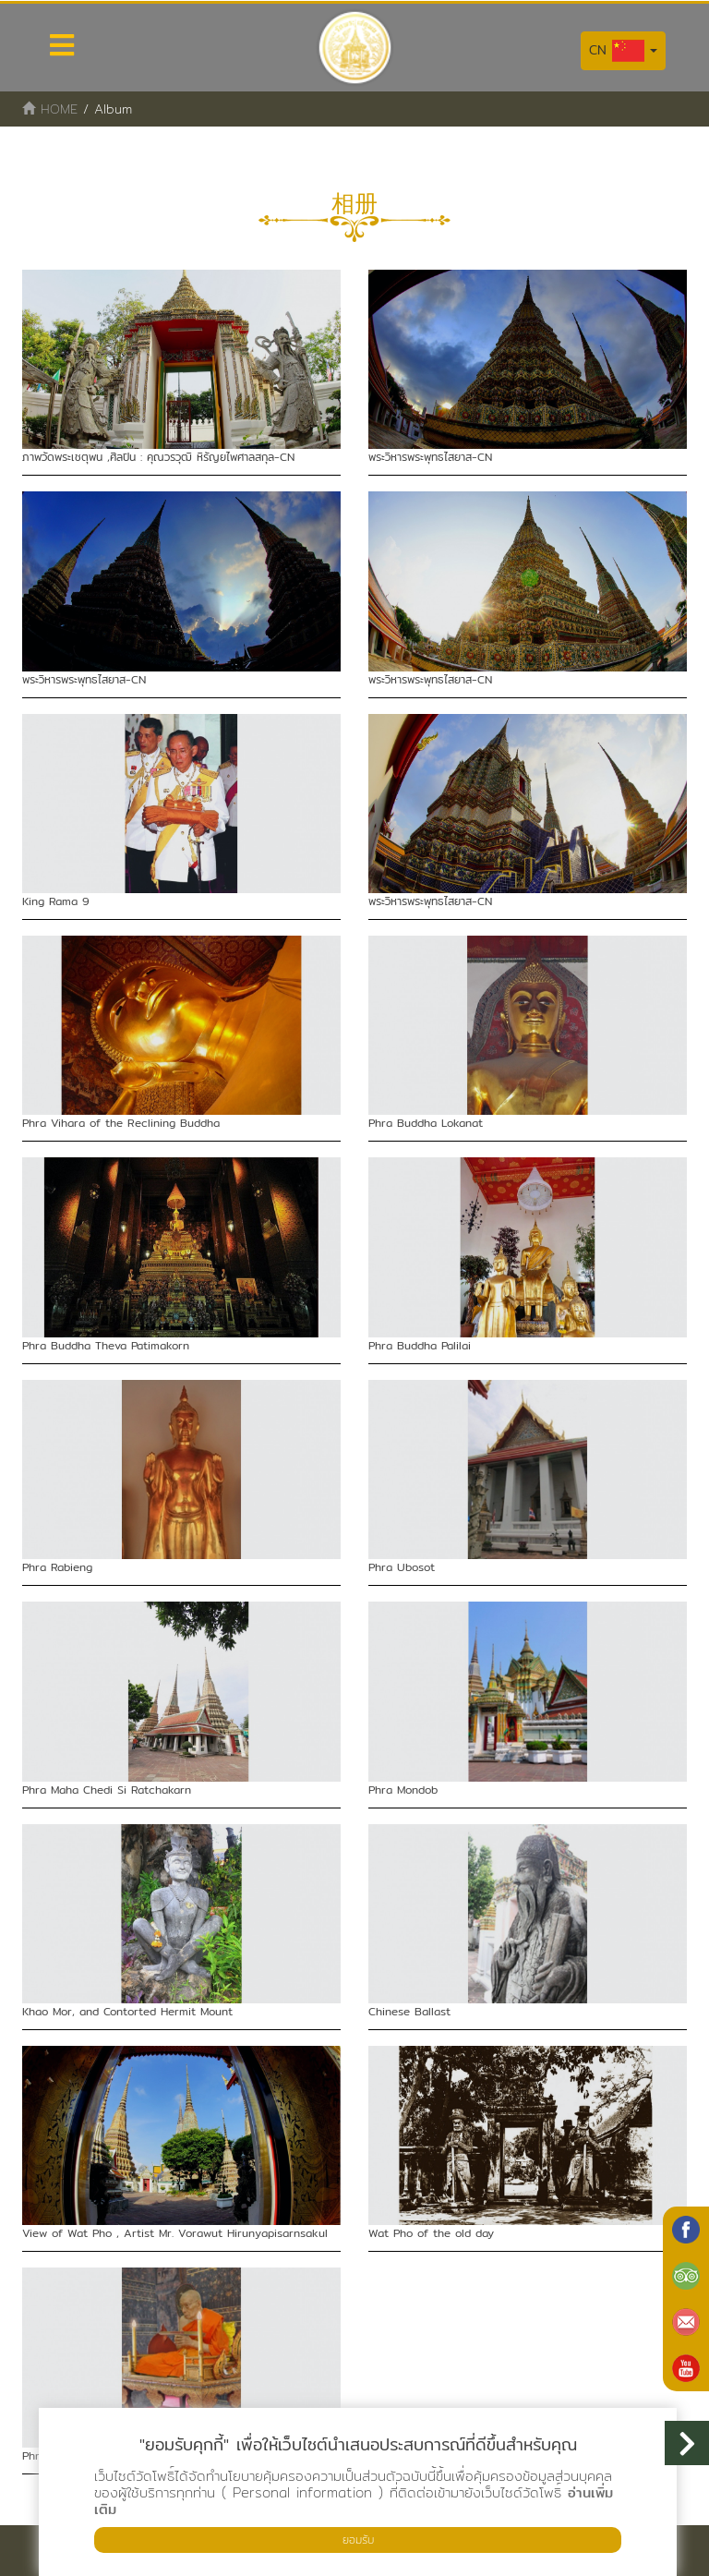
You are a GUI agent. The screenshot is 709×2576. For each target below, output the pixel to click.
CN (623, 51)
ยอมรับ (358, 2539)
